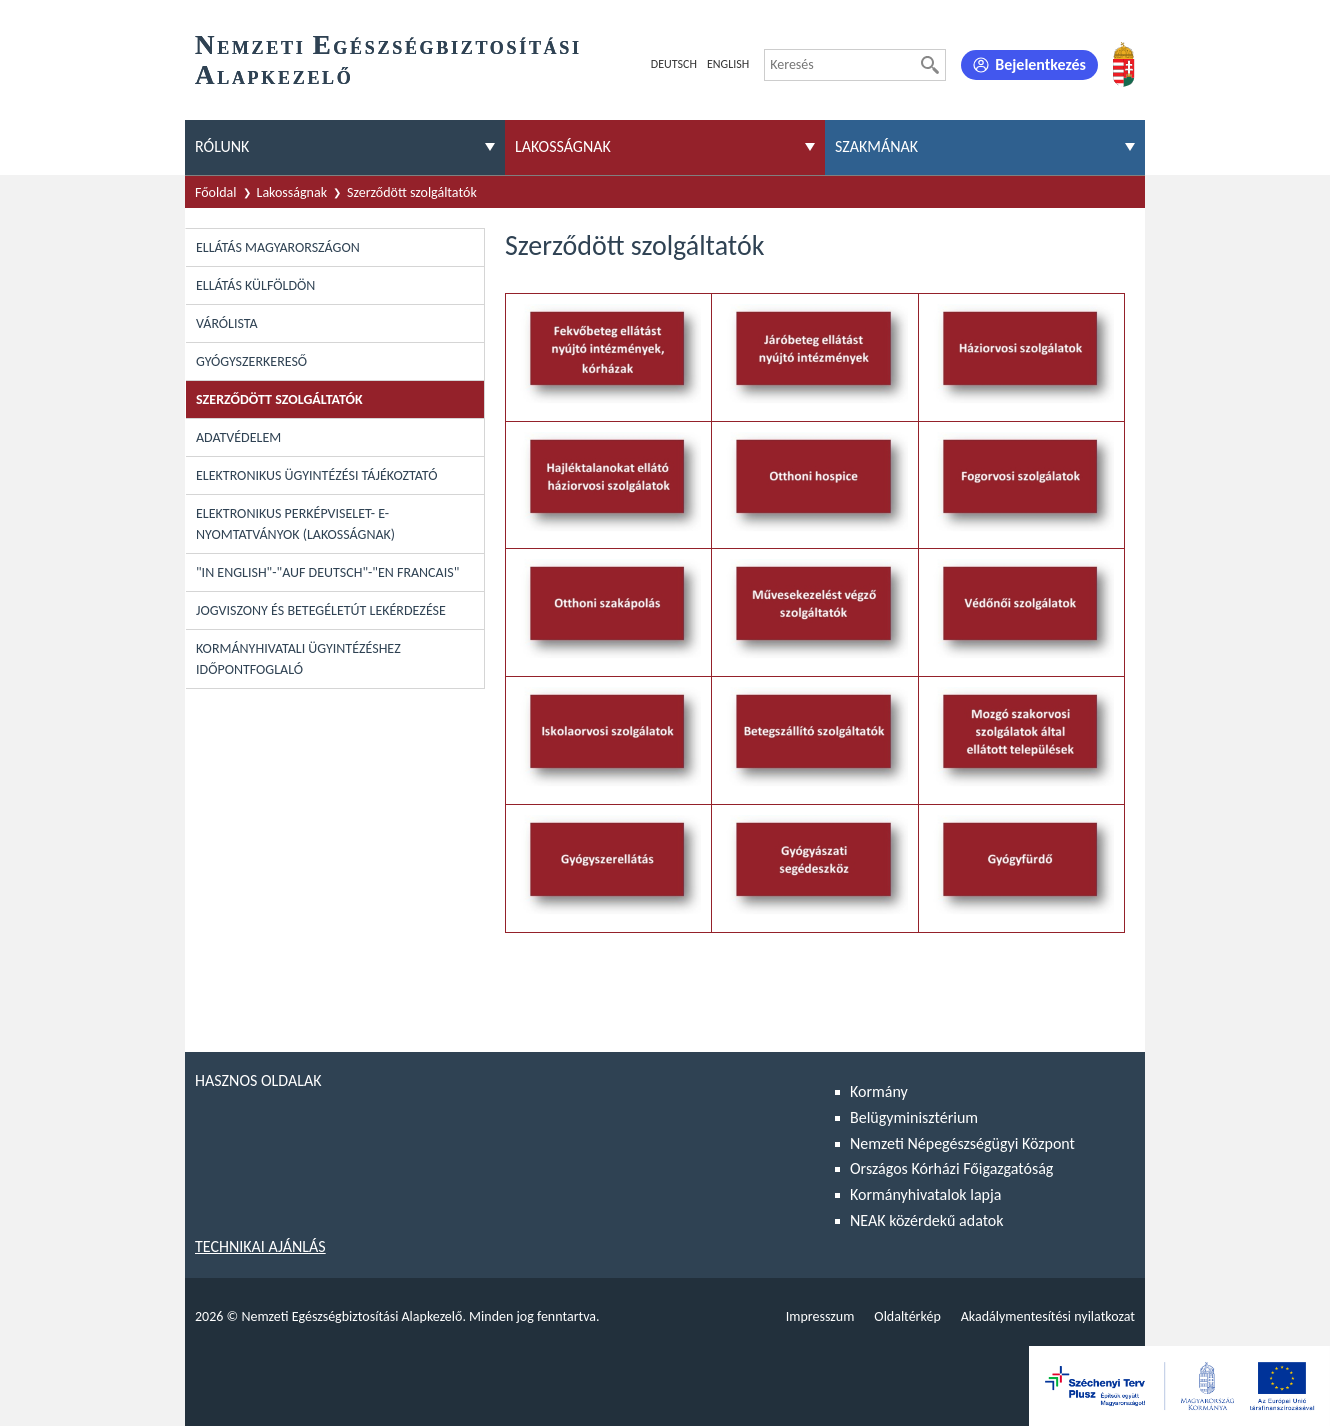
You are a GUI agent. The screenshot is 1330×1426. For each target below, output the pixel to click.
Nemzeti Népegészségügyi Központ (962, 1143)
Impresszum (820, 1316)
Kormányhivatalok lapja (925, 1194)
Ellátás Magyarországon (278, 247)
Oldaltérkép (907, 1316)
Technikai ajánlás (260, 1246)
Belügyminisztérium (914, 1117)
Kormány (879, 1091)
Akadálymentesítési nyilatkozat (1048, 1316)
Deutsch (674, 64)
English (728, 64)
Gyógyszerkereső (251, 361)
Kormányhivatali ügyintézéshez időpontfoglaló (298, 659)
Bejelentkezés (1040, 64)
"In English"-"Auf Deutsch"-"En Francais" (327, 572)
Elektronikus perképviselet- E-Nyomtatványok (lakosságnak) (295, 524)
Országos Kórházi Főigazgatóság (951, 1168)
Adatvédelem (238, 437)
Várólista (227, 323)
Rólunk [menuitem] (222, 146)
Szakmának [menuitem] (876, 146)
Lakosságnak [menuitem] (563, 146)
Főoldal (216, 192)
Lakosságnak (292, 192)
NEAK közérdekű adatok (927, 1220)
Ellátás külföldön (255, 285)
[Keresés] (930, 65)
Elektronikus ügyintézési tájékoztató (316, 475)
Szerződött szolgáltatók (412, 192)
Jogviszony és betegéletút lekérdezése (321, 610)
